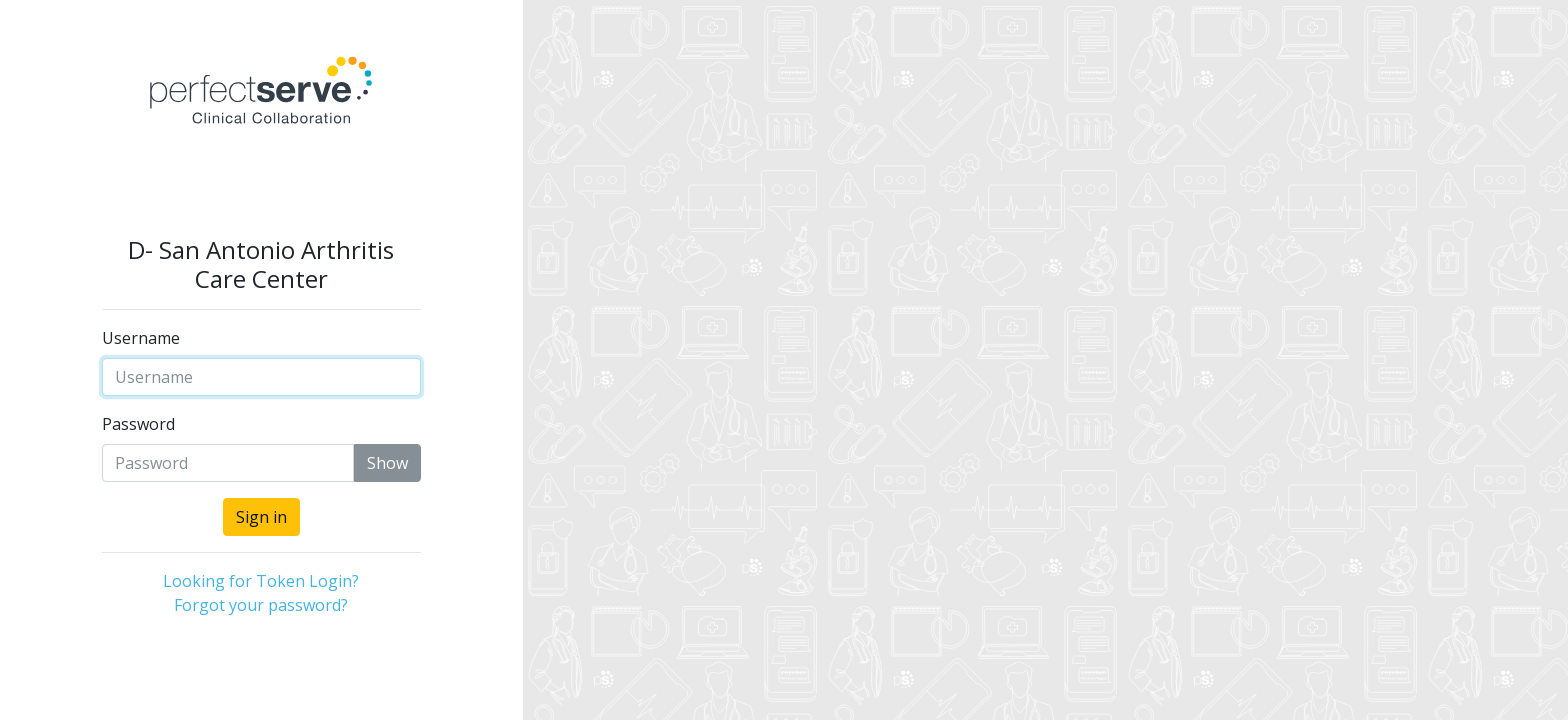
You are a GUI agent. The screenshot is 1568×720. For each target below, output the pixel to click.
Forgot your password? (261, 605)
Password (138, 424)
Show (387, 463)
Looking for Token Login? (261, 581)
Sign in (261, 517)
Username (141, 338)
